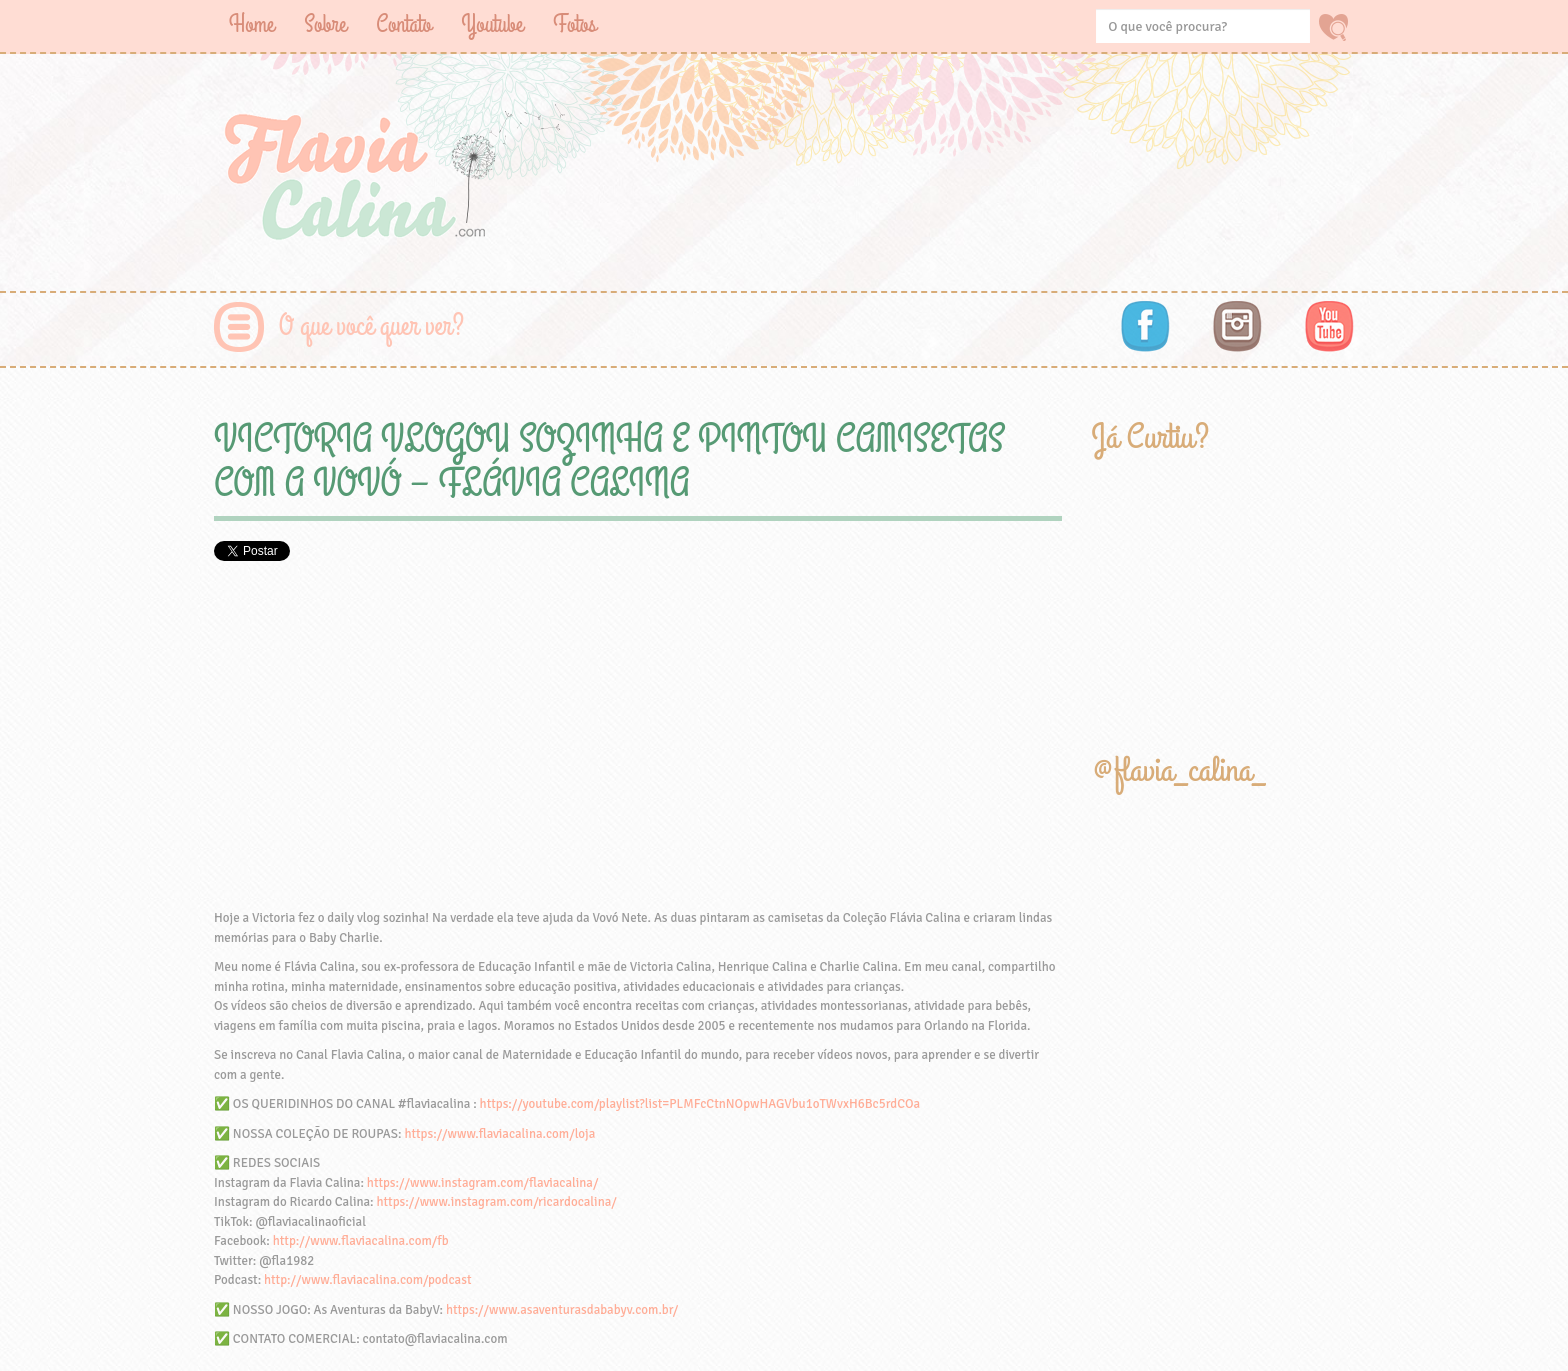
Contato (403, 24)
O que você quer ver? (371, 326)
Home (251, 24)
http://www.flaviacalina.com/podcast (367, 1280)
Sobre (325, 24)
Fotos (574, 24)
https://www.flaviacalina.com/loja (499, 1134)
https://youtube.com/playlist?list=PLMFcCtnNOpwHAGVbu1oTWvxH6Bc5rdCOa (700, 1104)
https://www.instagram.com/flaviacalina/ (483, 1183)
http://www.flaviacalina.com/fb (361, 1241)
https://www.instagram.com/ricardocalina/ (496, 1202)
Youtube (492, 24)
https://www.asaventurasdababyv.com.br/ (562, 1310)
